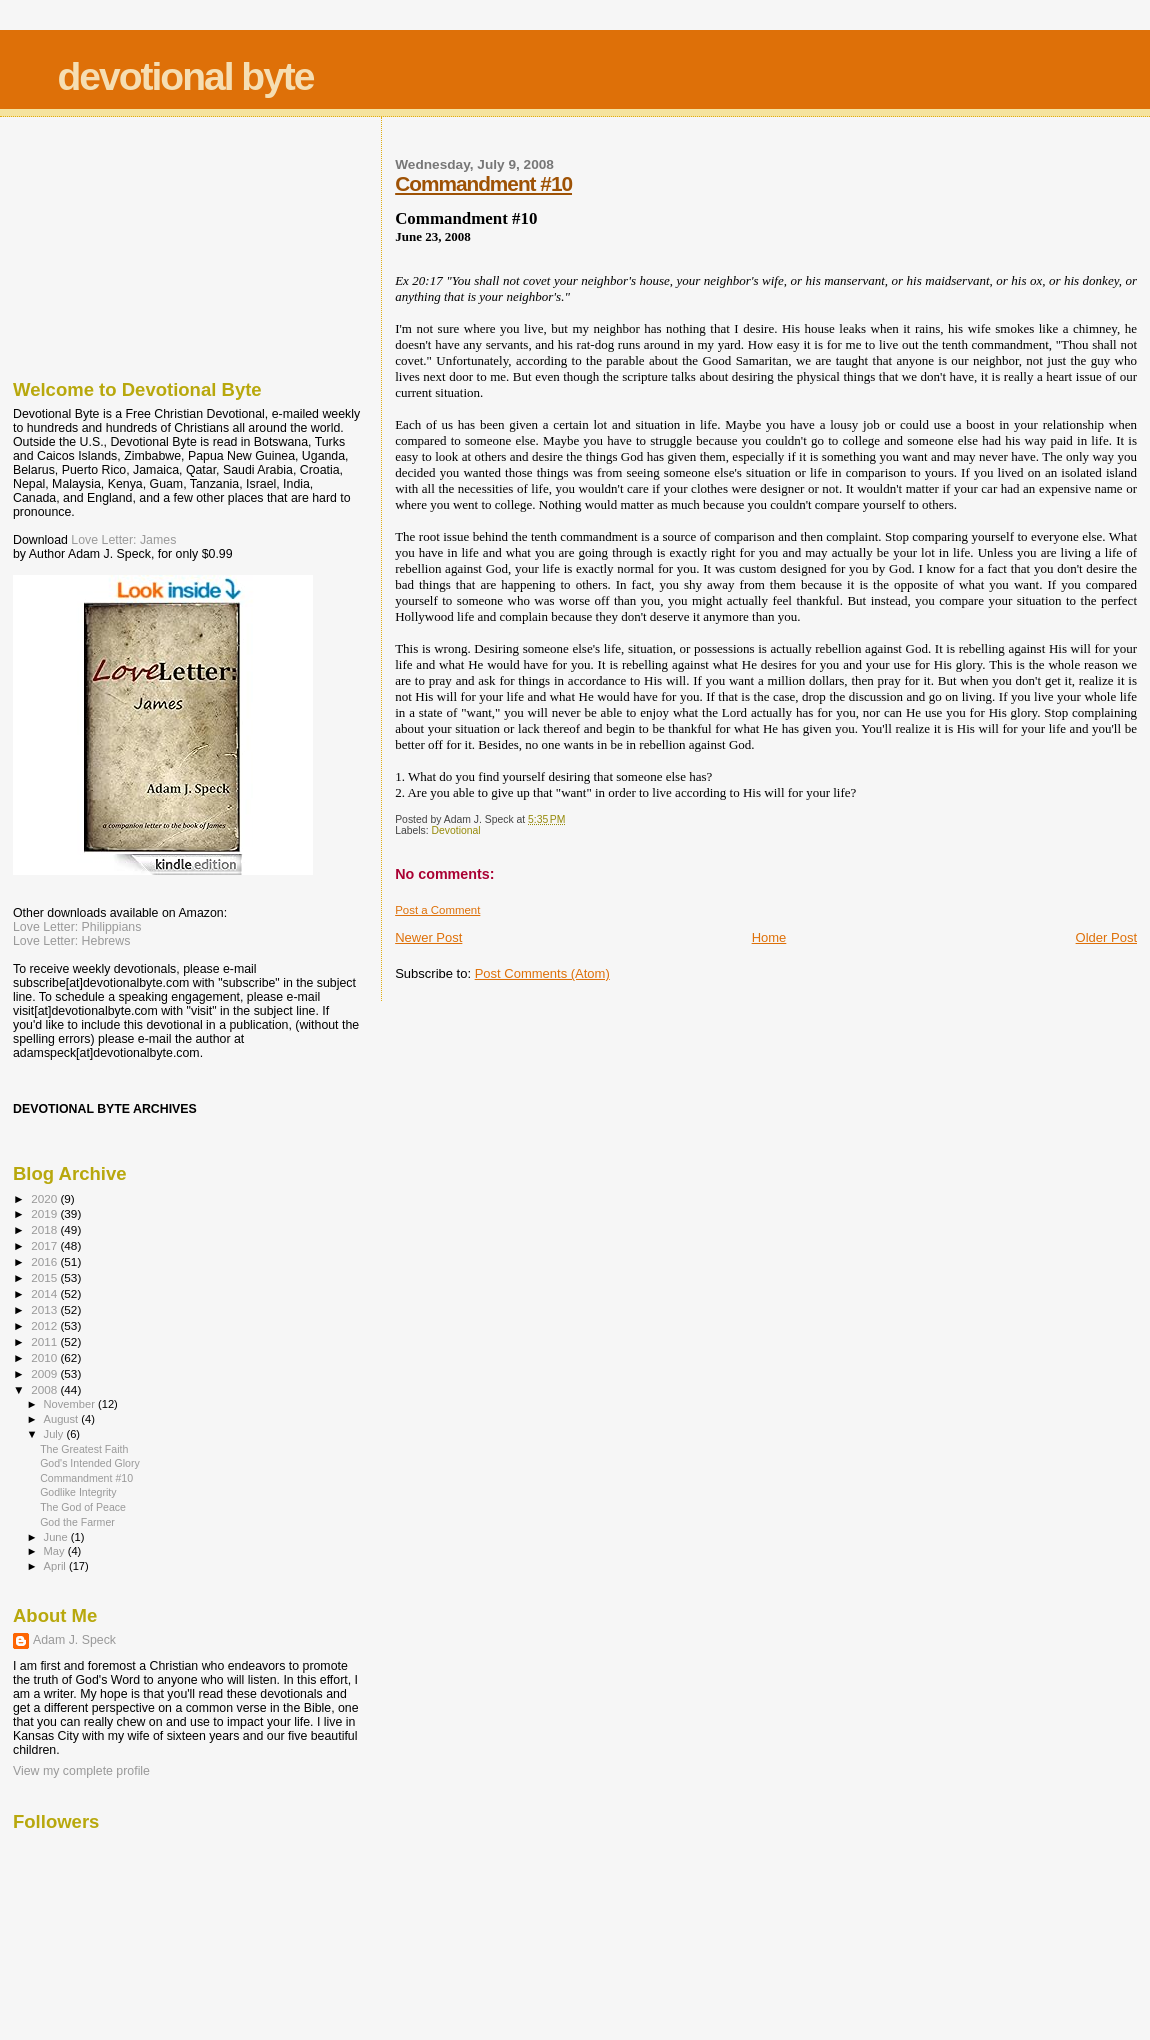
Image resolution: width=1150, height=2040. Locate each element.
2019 (45, 1213)
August (63, 1419)
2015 (45, 1277)
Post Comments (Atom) (542, 973)
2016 (45, 1261)
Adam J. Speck (74, 1640)
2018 (45, 1229)
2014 (45, 1293)
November (71, 1404)
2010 (45, 1357)
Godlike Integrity (78, 1492)
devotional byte (186, 76)
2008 (45, 1389)
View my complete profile (81, 1771)
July (55, 1434)
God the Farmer (77, 1522)
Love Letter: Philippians (77, 927)
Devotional (456, 830)
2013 (45, 1309)
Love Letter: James (123, 540)
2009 (45, 1373)
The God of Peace (83, 1507)
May (56, 1551)
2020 (45, 1198)
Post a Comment (437, 910)
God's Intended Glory (90, 1463)
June (57, 1537)
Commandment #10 (483, 183)
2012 (45, 1325)
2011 (45, 1341)
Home (769, 937)
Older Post (1106, 937)
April (56, 1566)
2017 (45, 1245)
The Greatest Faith (84, 1449)
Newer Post (428, 937)
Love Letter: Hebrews (71, 941)
